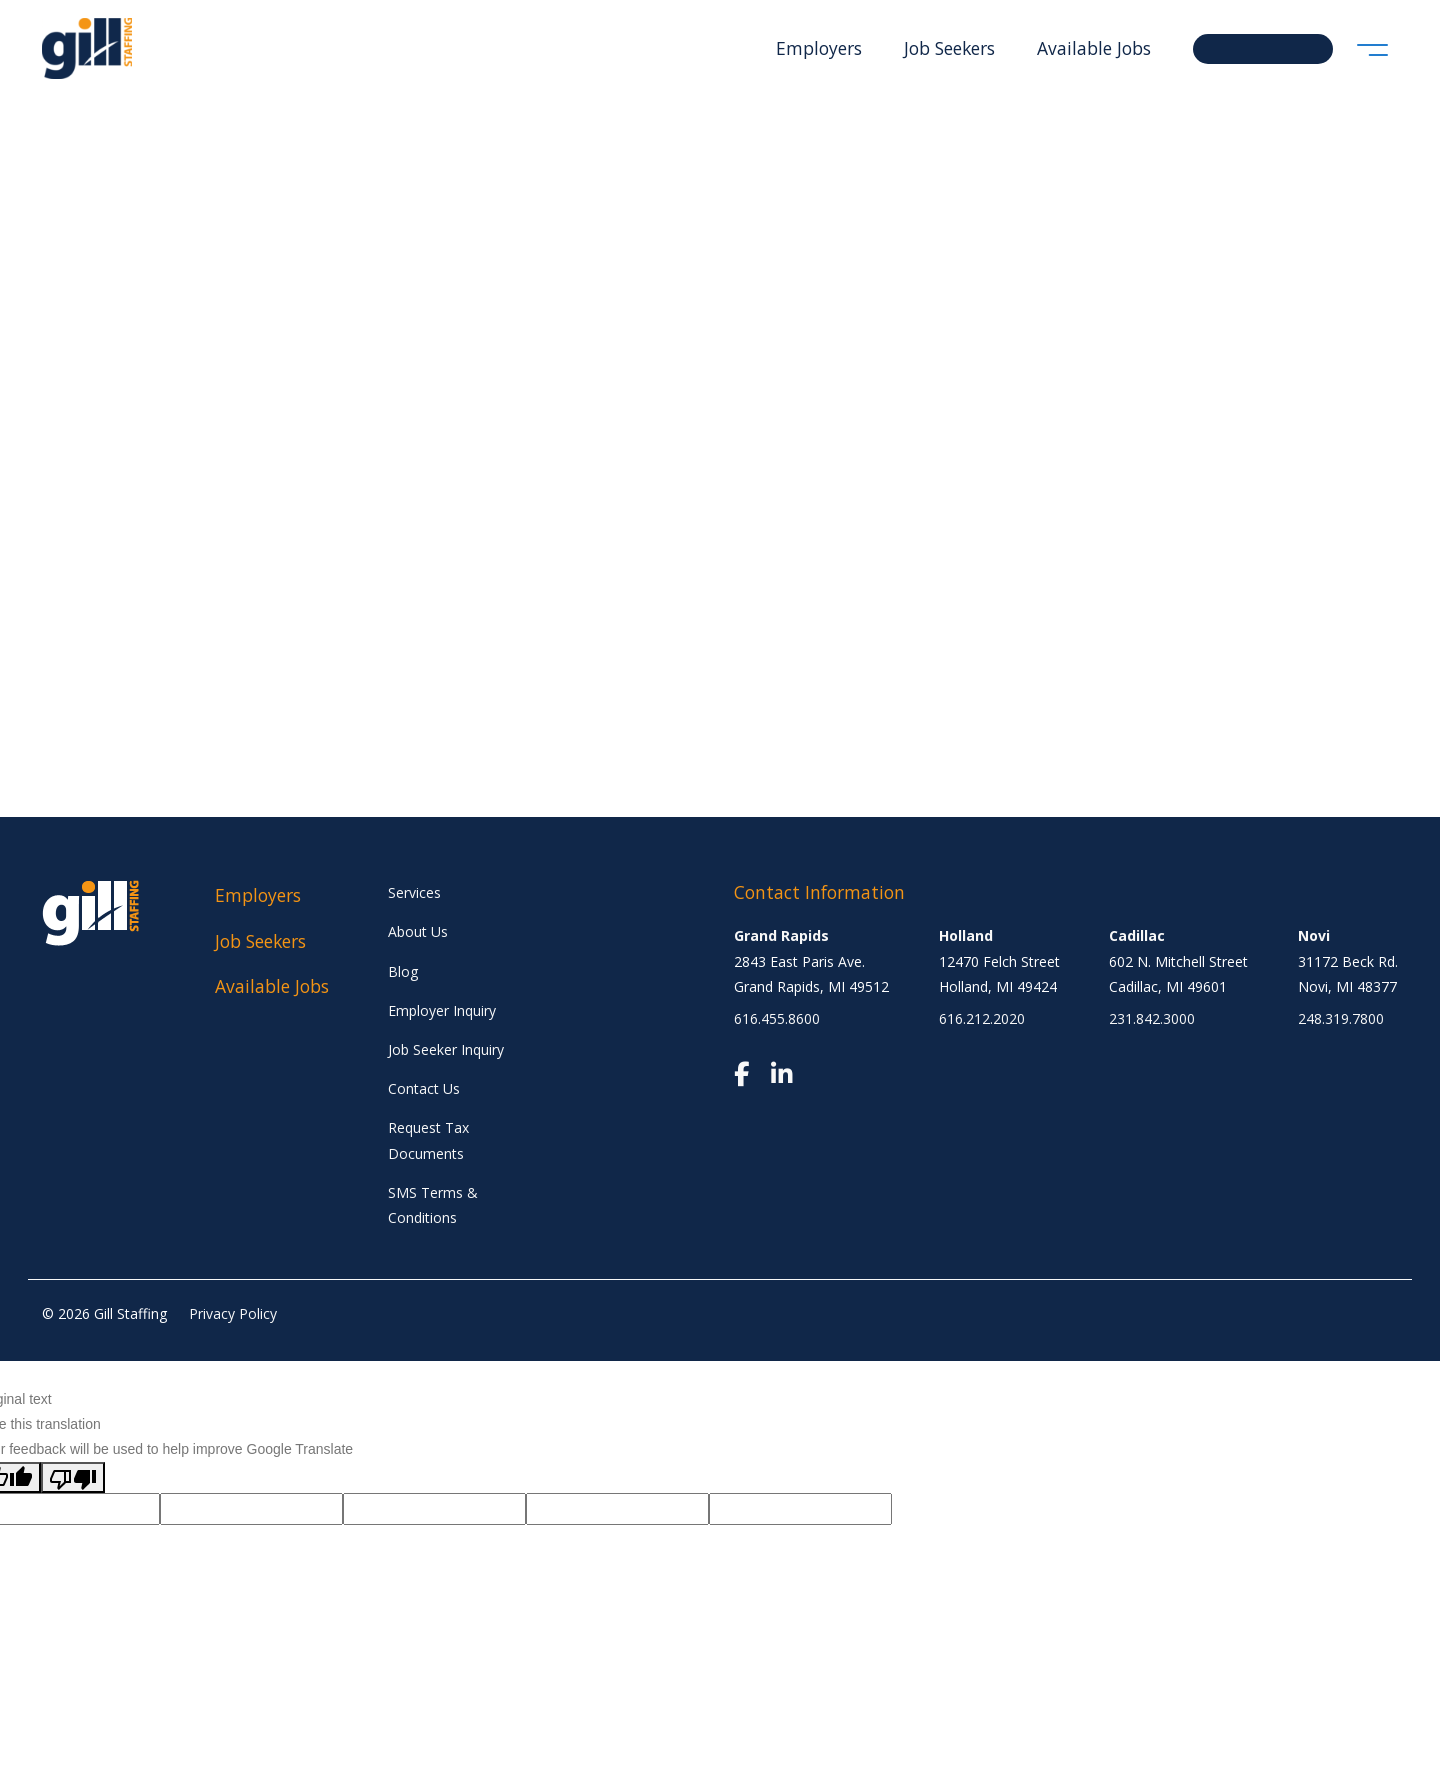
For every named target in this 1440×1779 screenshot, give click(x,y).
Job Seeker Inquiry (446, 1049)
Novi (1314, 935)
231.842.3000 (1152, 1018)
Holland (966, 935)
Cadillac (1137, 935)
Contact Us (424, 1088)
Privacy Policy (233, 1313)
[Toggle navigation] (1372, 48)
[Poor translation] (73, 1477)
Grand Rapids (781, 935)
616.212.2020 (982, 1018)
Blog (403, 971)
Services (414, 892)
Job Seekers (949, 48)
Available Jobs (1094, 48)
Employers (819, 48)
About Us (418, 931)
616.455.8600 (777, 1018)
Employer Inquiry (442, 1010)
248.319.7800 (1341, 1018)
